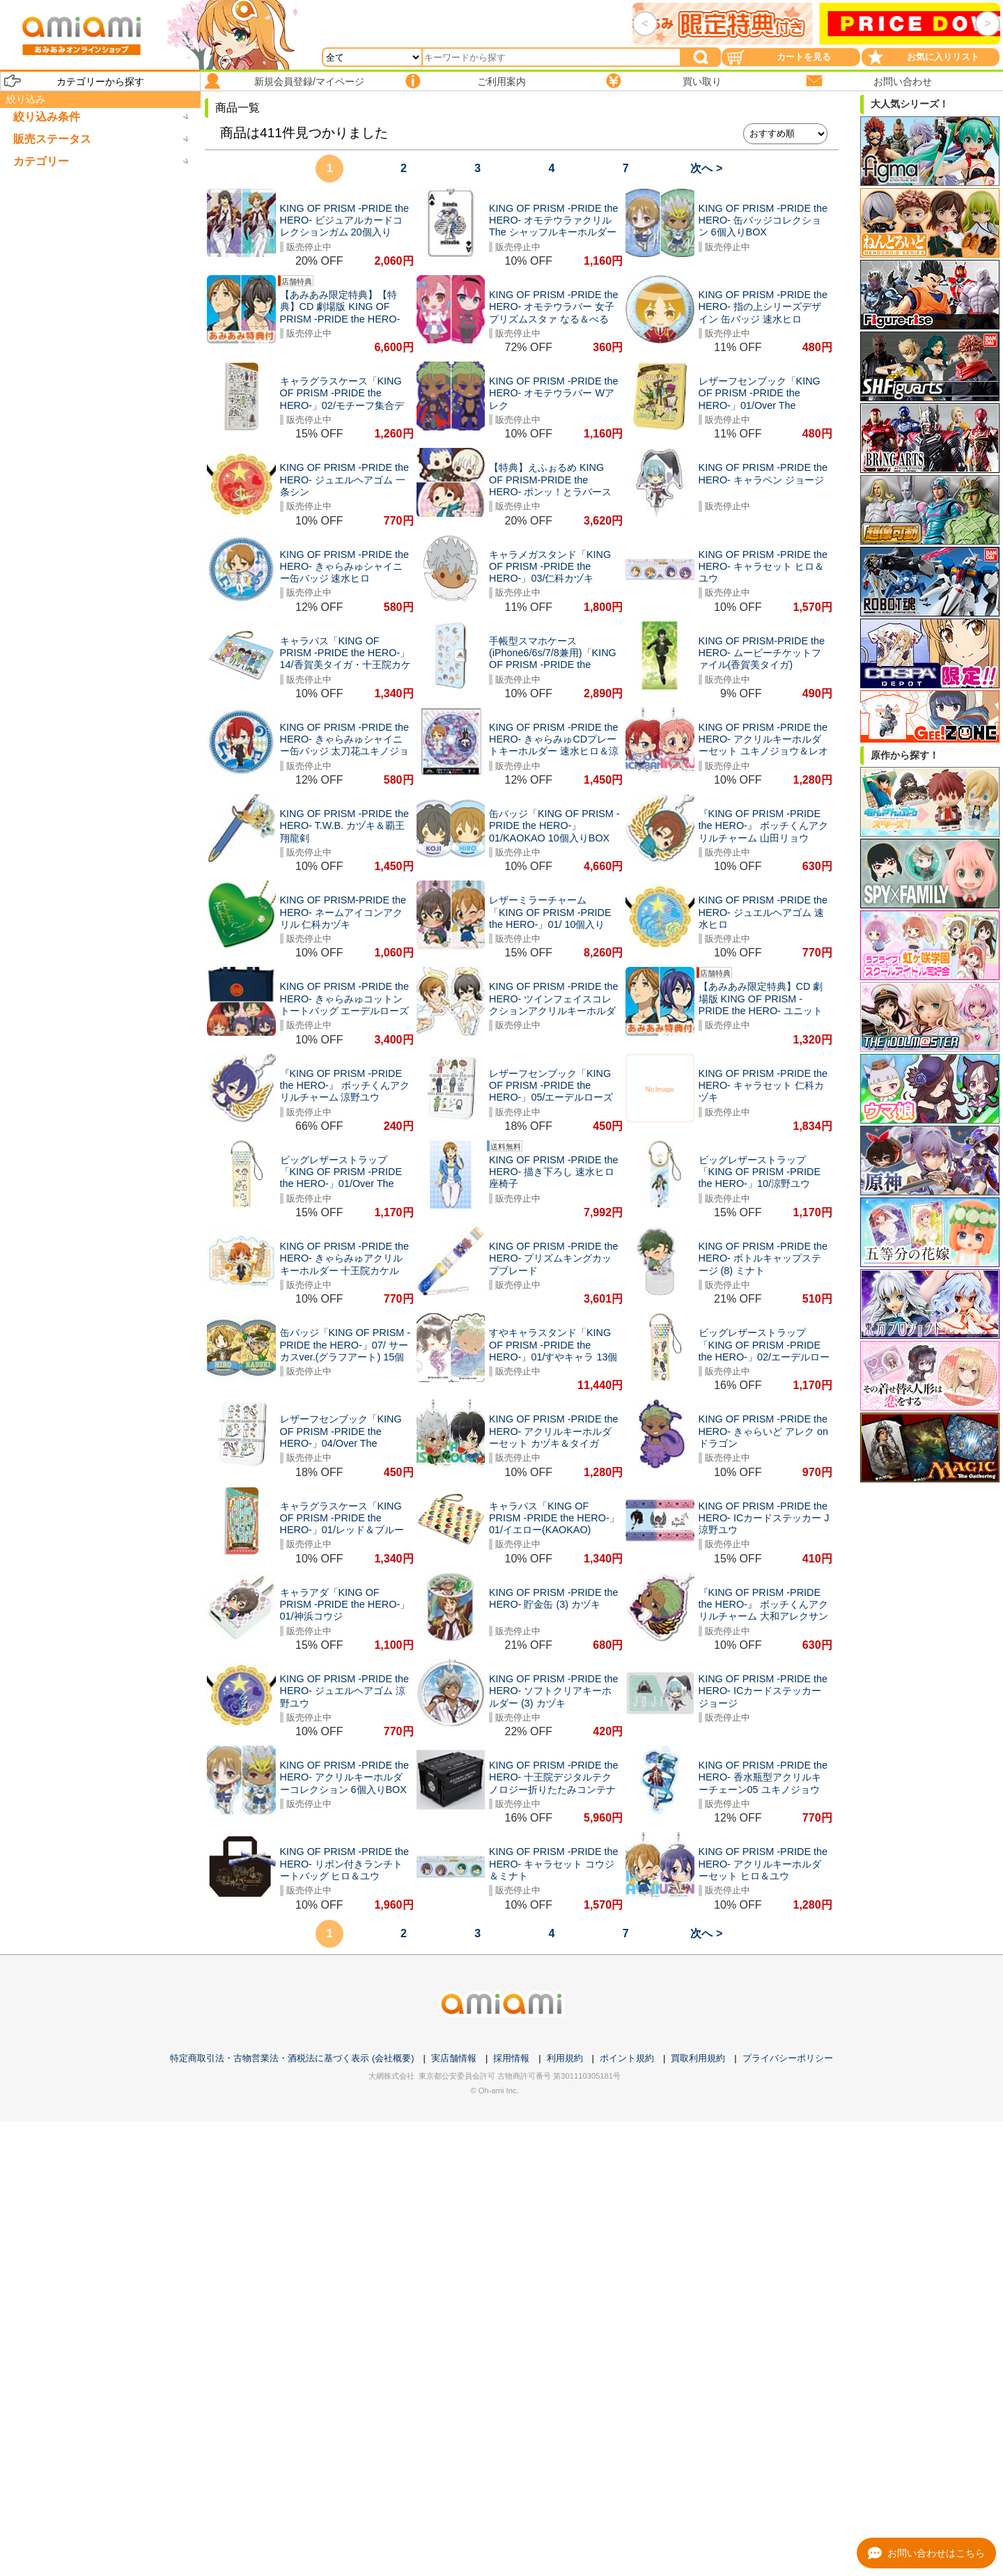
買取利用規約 (698, 2058)
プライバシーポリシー (787, 2058)
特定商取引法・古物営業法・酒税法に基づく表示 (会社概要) (292, 2058)
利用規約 (565, 2058)
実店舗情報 (453, 2058)
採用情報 (511, 2058)
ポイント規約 (627, 2058)
